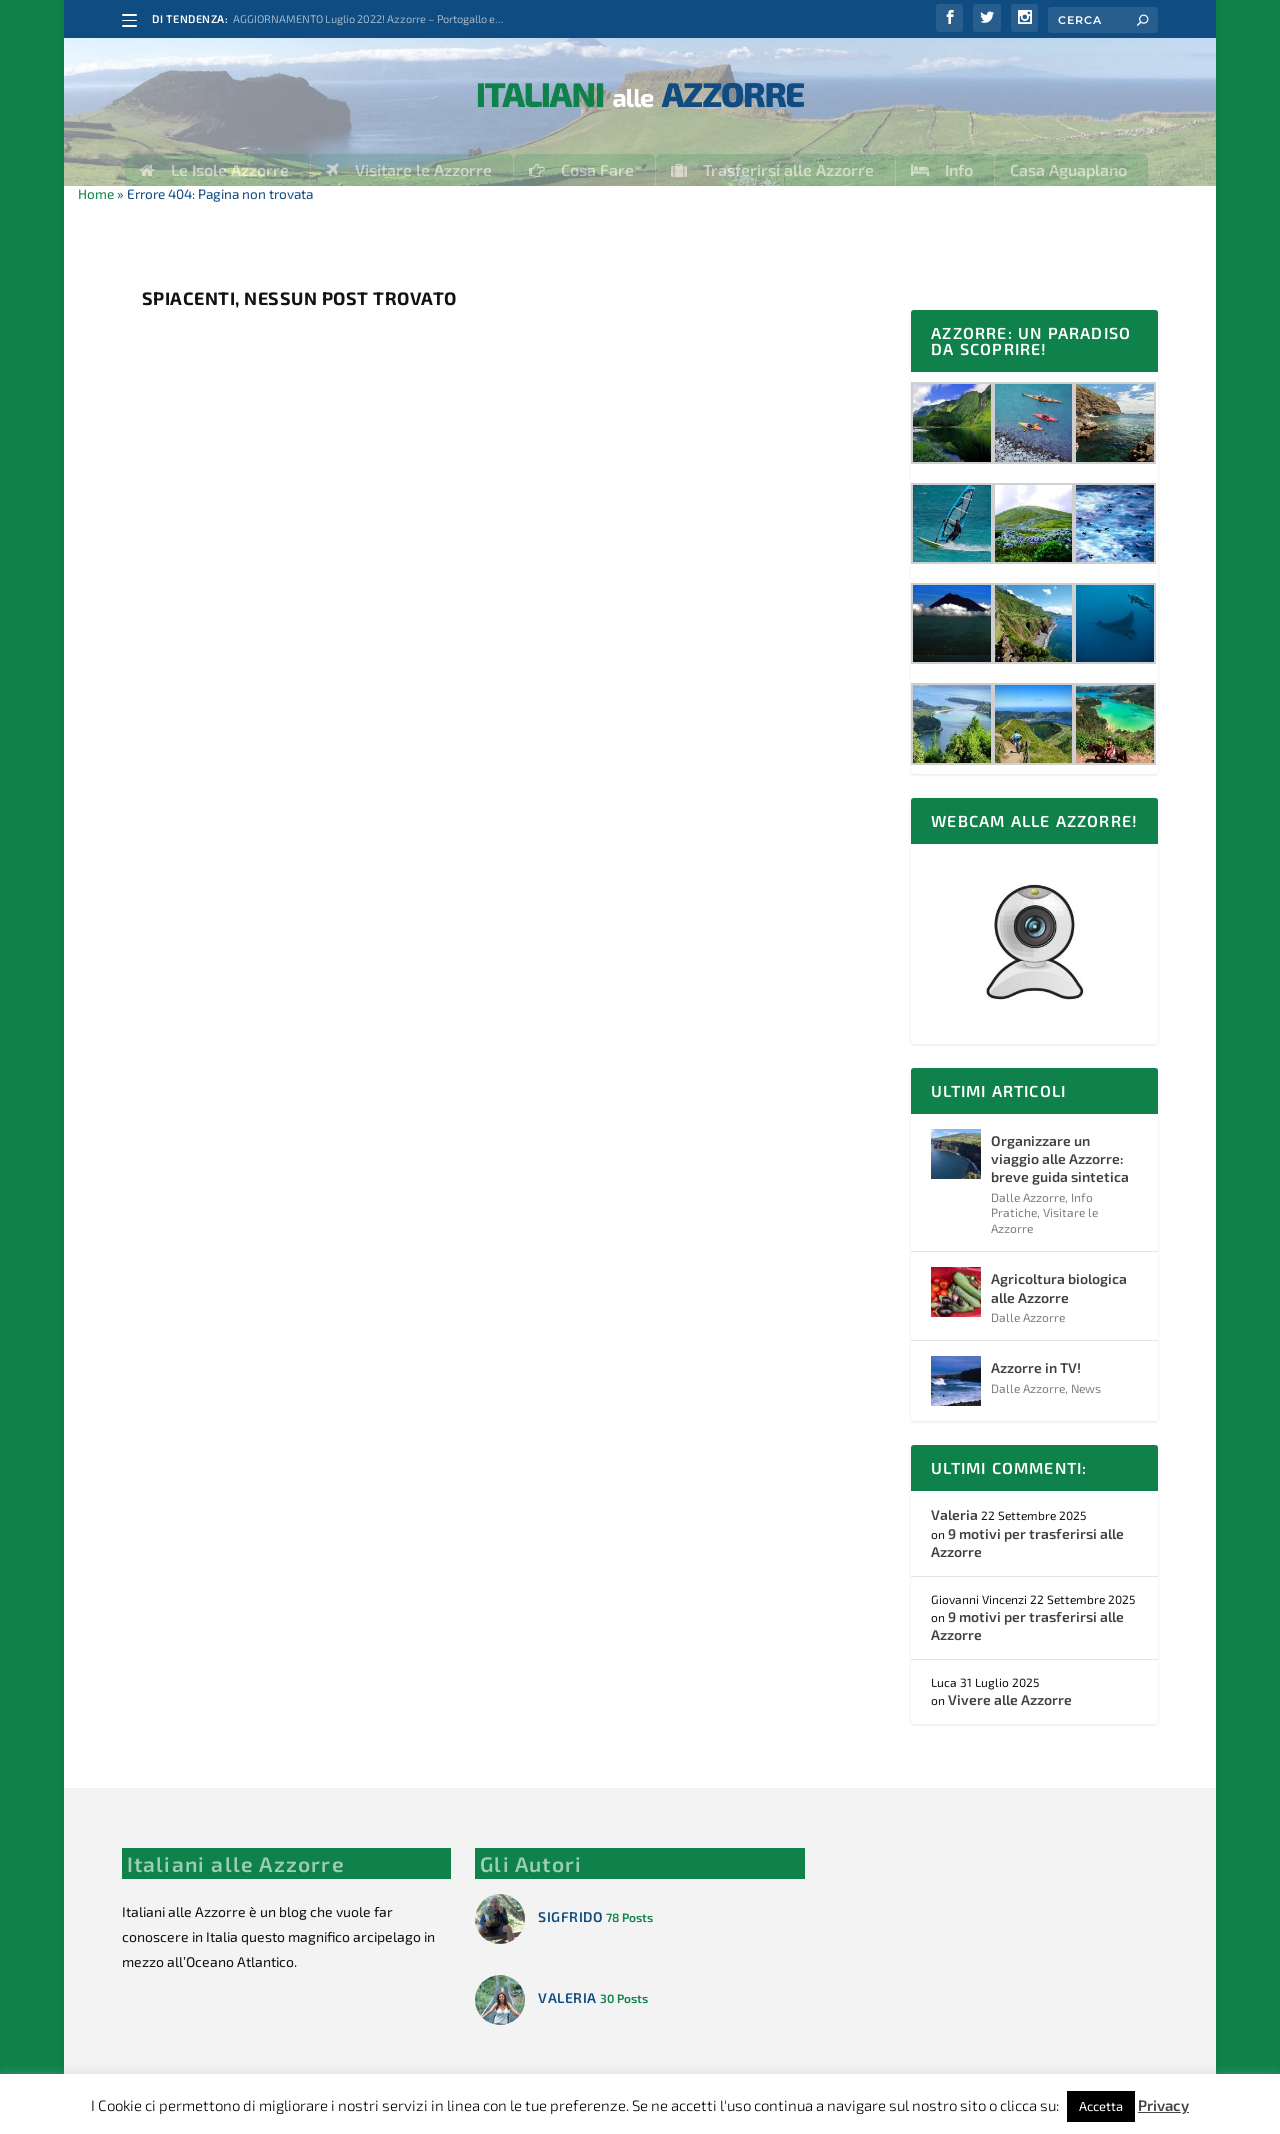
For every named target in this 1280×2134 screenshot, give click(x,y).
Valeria (954, 1499)
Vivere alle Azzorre (1010, 1684)
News (1086, 1373)
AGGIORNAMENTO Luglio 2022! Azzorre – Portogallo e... (368, 18)
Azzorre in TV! (1036, 1352)
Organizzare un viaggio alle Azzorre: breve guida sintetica (1060, 1143)
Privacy (1163, 2105)
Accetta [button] (1101, 2106)
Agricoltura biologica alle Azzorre (1059, 1272)
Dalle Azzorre (1028, 1182)
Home (96, 178)
